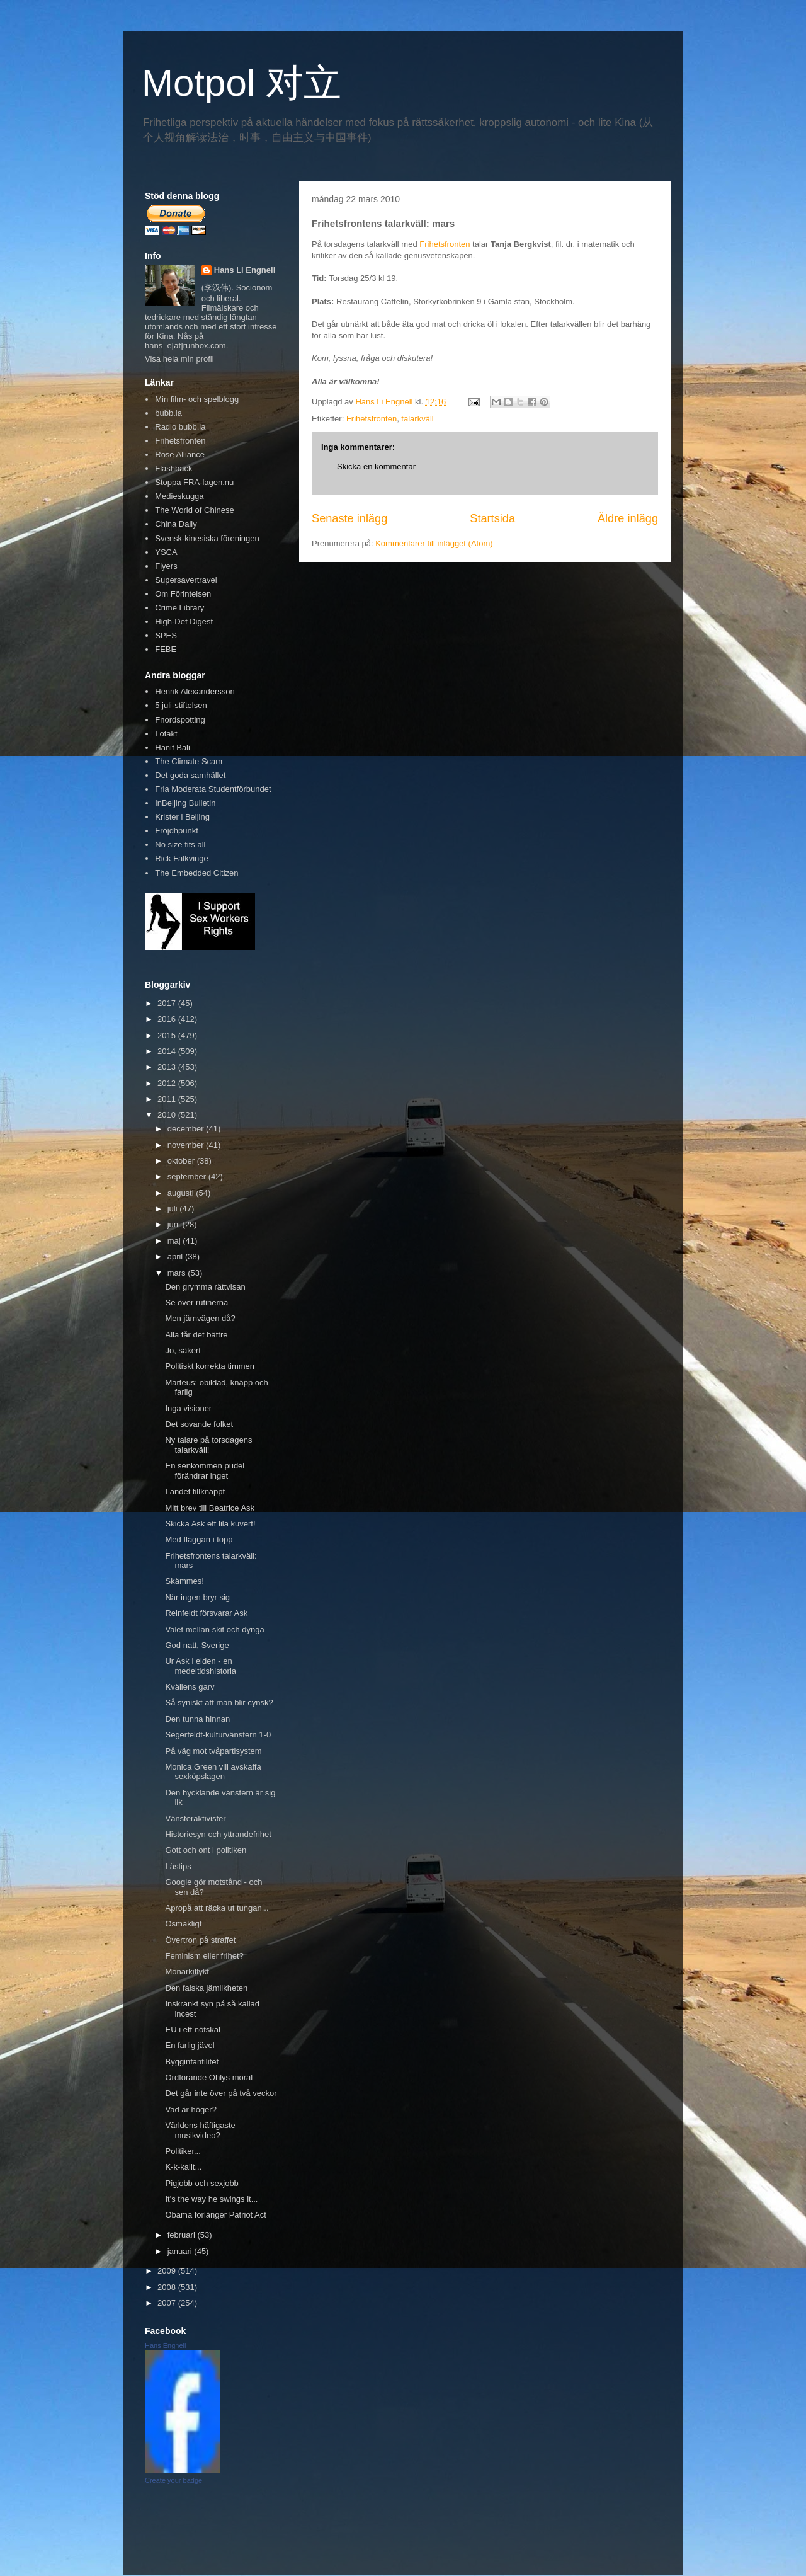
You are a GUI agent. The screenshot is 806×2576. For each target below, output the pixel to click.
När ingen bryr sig (197, 1597)
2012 (167, 1083)
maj (175, 1240)
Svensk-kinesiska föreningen (207, 538)
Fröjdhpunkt (176, 830)
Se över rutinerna (196, 1302)
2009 (167, 2270)
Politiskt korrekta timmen (209, 1366)
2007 (167, 2303)
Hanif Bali (172, 747)
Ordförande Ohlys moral (209, 2077)
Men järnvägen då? (200, 1318)
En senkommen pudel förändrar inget (204, 1470)
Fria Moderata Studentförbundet (213, 789)
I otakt (166, 733)
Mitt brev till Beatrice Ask (209, 1508)
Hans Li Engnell (245, 270)
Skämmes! (184, 1581)
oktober (182, 1160)
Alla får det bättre (196, 1334)
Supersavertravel (186, 580)
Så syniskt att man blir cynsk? (219, 1702)
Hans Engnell (165, 2345)
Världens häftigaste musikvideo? (200, 2130)
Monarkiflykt (186, 1971)
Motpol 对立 (241, 83)
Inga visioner (188, 1408)
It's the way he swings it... (211, 2199)
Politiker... (182, 2151)
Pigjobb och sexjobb (201, 2183)
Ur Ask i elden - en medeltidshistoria (200, 1666)
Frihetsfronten (444, 244)
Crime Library (179, 607)
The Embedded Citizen (196, 873)
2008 (167, 2287)
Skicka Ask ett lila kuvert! (210, 1523)
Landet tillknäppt (195, 1491)
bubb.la (168, 413)
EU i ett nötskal (192, 2029)
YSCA (166, 552)
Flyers (166, 566)
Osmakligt (183, 1923)
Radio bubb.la (180, 427)
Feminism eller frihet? (204, 1956)
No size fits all (180, 844)
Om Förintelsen (183, 593)
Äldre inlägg (628, 518)
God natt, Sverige (197, 1645)
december (186, 1128)
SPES (166, 635)
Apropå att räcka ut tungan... (216, 1908)
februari (182, 2235)
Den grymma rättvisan (205, 1286)
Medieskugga (179, 496)
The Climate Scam (188, 761)
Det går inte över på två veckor (220, 2093)
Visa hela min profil (179, 359)
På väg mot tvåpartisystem (213, 1751)
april (176, 1256)
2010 (167, 1114)
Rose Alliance (180, 454)
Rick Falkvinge (181, 858)
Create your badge (173, 2480)
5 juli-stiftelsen (181, 705)
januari (181, 2251)
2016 (167, 1019)
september (187, 1176)
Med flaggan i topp (198, 1539)
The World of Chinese (194, 510)
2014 (167, 1051)
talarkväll (417, 418)
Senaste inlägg (349, 518)
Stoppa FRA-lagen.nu (194, 482)
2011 (167, 1099)
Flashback (173, 468)
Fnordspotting (180, 719)
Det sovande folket (199, 1424)
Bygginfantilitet (192, 2061)
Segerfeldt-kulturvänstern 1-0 (218, 1734)
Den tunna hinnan (197, 1719)
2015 (167, 1035)
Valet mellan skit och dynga (214, 1629)
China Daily (175, 524)
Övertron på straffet (200, 1940)
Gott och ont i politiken (205, 1850)
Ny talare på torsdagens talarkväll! (208, 1445)
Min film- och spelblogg (197, 399)
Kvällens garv (189, 1687)
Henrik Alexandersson (194, 691)
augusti (181, 1193)
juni (175, 1224)
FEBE (165, 649)
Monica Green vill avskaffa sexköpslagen (213, 1772)
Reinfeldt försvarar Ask (206, 1613)
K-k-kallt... (183, 2167)
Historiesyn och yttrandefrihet (218, 1834)
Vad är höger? (190, 2109)
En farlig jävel (189, 2045)
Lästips (178, 1866)
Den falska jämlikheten (206, 1988)
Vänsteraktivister (195, 1818)
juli (173, 1208)
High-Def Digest (184, 621)
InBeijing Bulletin (185, 803)
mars (177, 1273)
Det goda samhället (190, 775)
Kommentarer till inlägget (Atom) (433, 543)
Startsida (492, 518)
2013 (167, 1067)
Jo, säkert (182, 1350)
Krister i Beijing (182, 816)
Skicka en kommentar (376, 466)
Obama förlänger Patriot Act (215, 2214)
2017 (167, 1003)
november (186, 1145)
